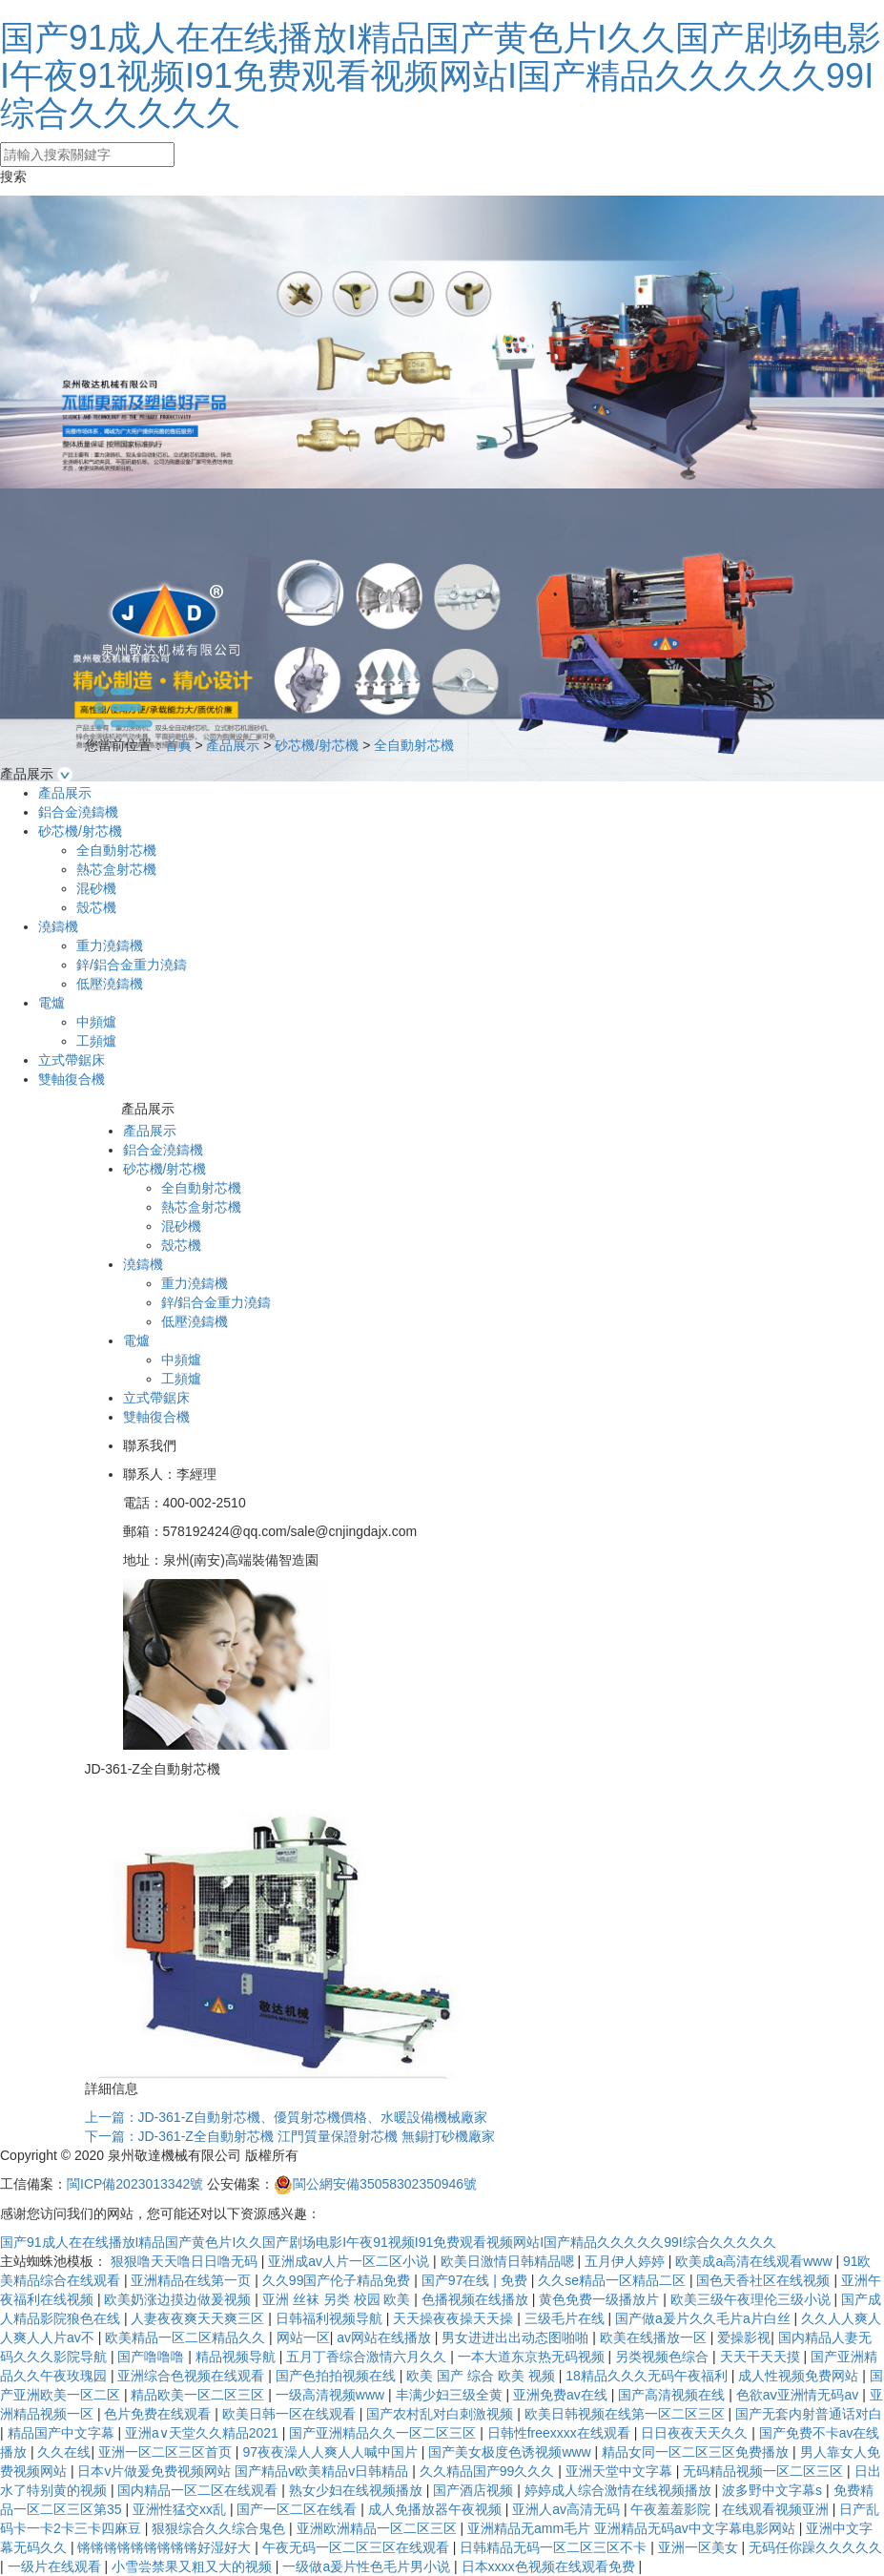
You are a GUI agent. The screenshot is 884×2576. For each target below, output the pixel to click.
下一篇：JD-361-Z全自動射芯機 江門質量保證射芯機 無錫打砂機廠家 (290, 2136)
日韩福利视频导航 (331, 2318)
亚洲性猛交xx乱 (181, 2509)
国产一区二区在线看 (298, 2509)
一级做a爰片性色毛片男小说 (368, 2566)
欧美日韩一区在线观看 (291, 2413)
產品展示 (232, 745)
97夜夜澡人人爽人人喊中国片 (331, 2452)
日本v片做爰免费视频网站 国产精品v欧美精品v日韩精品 (244, 2471)
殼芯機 (96, 907)
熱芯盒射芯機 (116, 869)
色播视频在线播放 (476, 2299)
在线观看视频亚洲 (777, 2509)
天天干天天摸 (762, 2356)
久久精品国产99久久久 (489, 2471)
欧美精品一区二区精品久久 (187, 2337)
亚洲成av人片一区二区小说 (350, 2261)
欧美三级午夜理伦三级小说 (752, 2299)
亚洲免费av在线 (562, 2394)
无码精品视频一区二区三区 (765, 2471)
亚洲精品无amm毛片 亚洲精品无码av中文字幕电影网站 (633, 2528)
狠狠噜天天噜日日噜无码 (186, 2261)
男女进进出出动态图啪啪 (517, 2337)
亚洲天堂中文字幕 (620, 2471)
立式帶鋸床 (71, 1060)
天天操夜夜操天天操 (455, 2318)
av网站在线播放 (386, 2337)
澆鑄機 (58, 926)
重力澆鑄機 (109, 945)
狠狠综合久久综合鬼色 (220, 2528)
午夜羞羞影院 (672, 2509)
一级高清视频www (332, 2394)
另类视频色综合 (663, 2356)
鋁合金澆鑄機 (78, 812)
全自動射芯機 (414, 745)
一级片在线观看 (56, 2566)
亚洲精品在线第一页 (193, 2280)
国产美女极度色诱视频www (511, 2452)
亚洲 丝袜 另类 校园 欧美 (338, 2299)
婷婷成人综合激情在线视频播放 (619, 2490)
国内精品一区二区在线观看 (199, 2490)
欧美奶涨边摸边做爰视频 (179, 2299)
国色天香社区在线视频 (764, 2280)
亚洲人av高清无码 (568, 2509)
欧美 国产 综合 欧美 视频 (482, 2375)
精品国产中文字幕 (63, 2433)
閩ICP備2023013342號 (135, 2184)
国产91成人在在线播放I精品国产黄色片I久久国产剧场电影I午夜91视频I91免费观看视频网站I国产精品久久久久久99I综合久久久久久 (440, 75)
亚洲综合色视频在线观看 (192, 2375)
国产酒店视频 (475, 2490)
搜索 (13, 176)
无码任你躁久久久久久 (815, 2547)
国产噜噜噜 (152, 2356)
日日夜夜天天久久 (696, 2433)
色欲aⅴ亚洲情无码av (799, 2394)
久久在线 (64, 2452)
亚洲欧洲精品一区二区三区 (379, 2528)
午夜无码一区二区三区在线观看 (357, 2547)
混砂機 (96, 888)
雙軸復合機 (71, 1079)
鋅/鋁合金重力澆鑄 (131, 964)
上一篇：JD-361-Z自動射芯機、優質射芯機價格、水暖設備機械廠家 (286, 2117)
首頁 (178, 745)
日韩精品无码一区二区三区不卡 (555, 2547)
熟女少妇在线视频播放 (357, 2490)
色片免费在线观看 (159, 2413)
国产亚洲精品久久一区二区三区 (384, 2433)
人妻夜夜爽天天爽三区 (199, 2318)
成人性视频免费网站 (800, 2375)
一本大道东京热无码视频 (533, 2356)
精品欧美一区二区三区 (199, 2394)
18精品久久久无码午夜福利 (647, 2375)
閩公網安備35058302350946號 (375, 2184)
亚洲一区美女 (700, 2547)
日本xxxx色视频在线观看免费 (550, 2566)
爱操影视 (744, 2337)
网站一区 (303, 2337)
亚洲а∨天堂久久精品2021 (203, 2433)
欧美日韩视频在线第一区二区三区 (626, 2413)
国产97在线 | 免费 (476, 2280)
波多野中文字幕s (774, 2490)
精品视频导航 (237, 2356)
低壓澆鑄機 (109, 983)
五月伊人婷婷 (626, 2261)
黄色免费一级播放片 (601, 2299)
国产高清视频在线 (673, 2394)
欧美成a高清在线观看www (755, 2261)
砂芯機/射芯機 (317, 745)
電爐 (51, 1002)
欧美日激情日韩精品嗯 (509, 2261)
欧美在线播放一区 (655, 2337)
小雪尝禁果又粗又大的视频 (194, 2566)
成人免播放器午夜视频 (436, 2509)
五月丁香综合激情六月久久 (368, 2356)
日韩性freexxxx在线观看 (560, 2433)
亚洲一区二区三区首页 (167, 2452)
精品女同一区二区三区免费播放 (697, 2452)
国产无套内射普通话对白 (808, 2413)
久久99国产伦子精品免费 (338, 2280)
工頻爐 (96, 1041)
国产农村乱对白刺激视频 (441, 2413)
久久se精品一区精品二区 (613, 2280)
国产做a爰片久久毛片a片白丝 (704, 2318)
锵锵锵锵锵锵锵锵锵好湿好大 (166, 2547)
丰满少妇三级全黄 (451, 2394)
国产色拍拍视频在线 (338, 2375)
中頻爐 (96, 1021)
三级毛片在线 (566, 2318)
